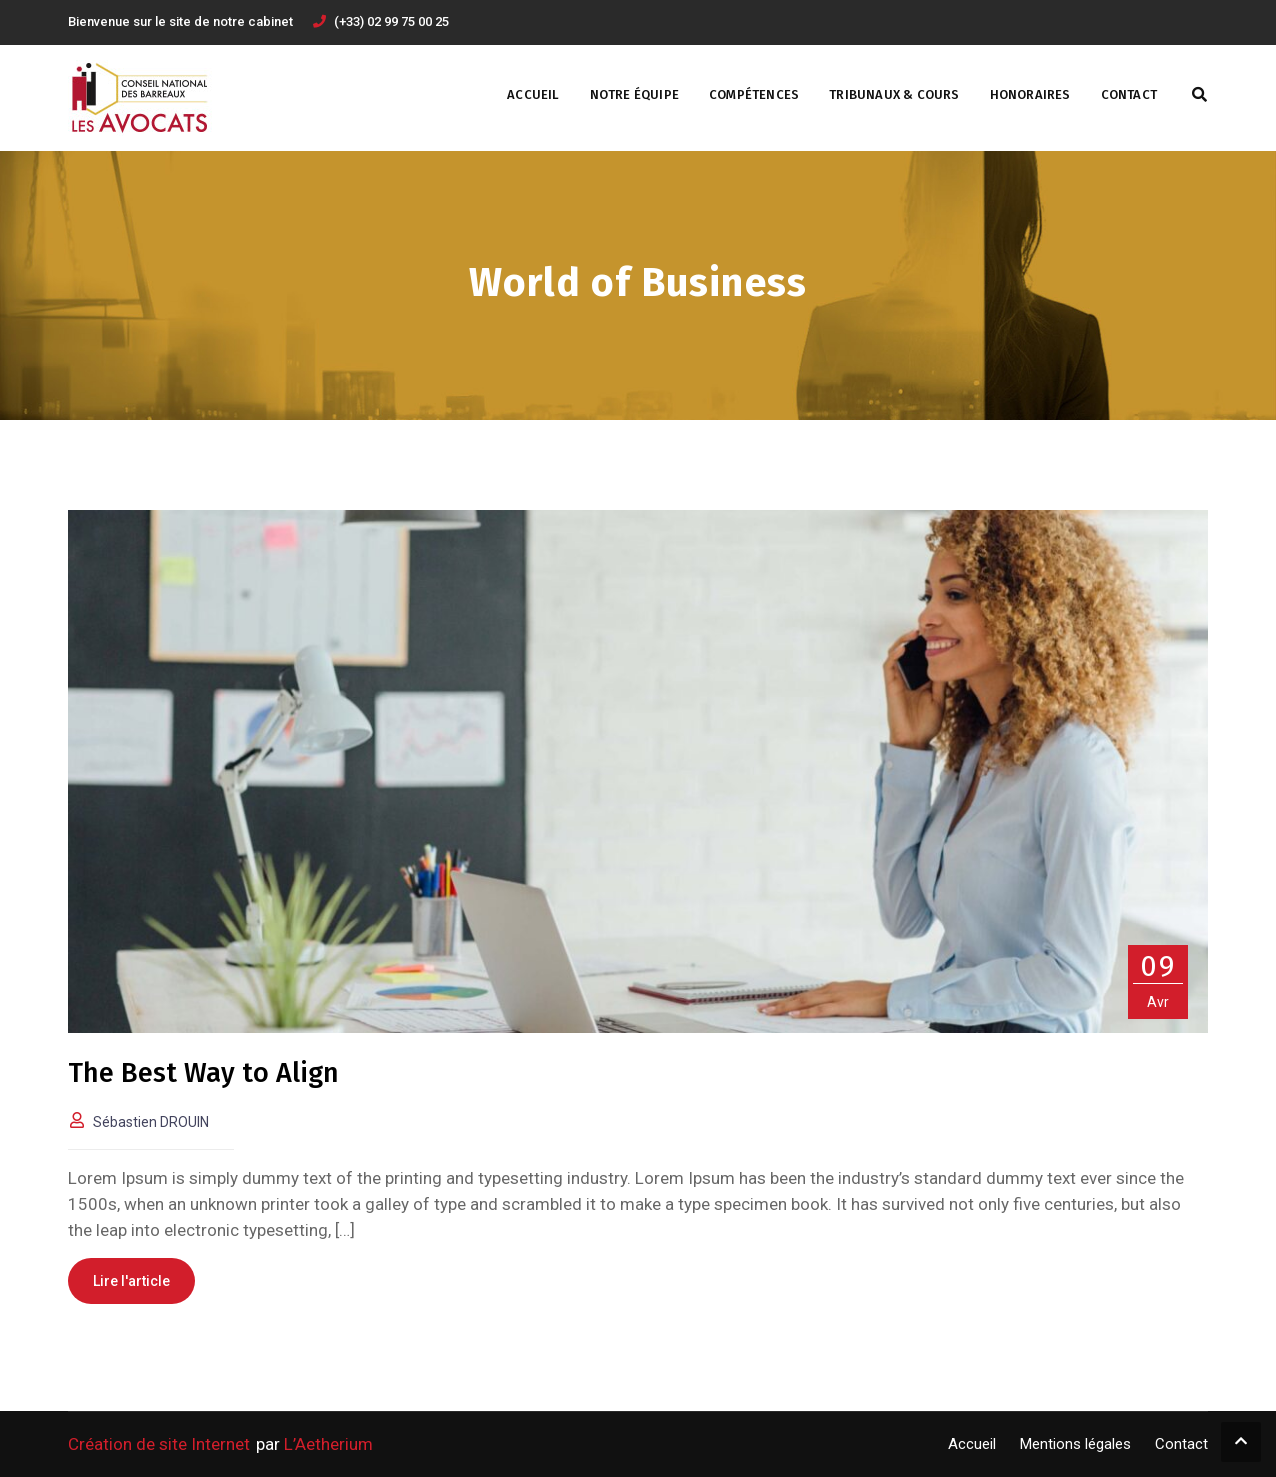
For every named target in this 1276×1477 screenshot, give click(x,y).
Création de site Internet (159, 1444)
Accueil (533, 94)
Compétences (754, 94)
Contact (1129, 94)
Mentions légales (1075, 1444)
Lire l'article (131, 1281)
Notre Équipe (634, 94)
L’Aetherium (328, 1444)
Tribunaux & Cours (894, 94)
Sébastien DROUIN (151, 1122)
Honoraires (1030, 94)
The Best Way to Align (203, 1073)
